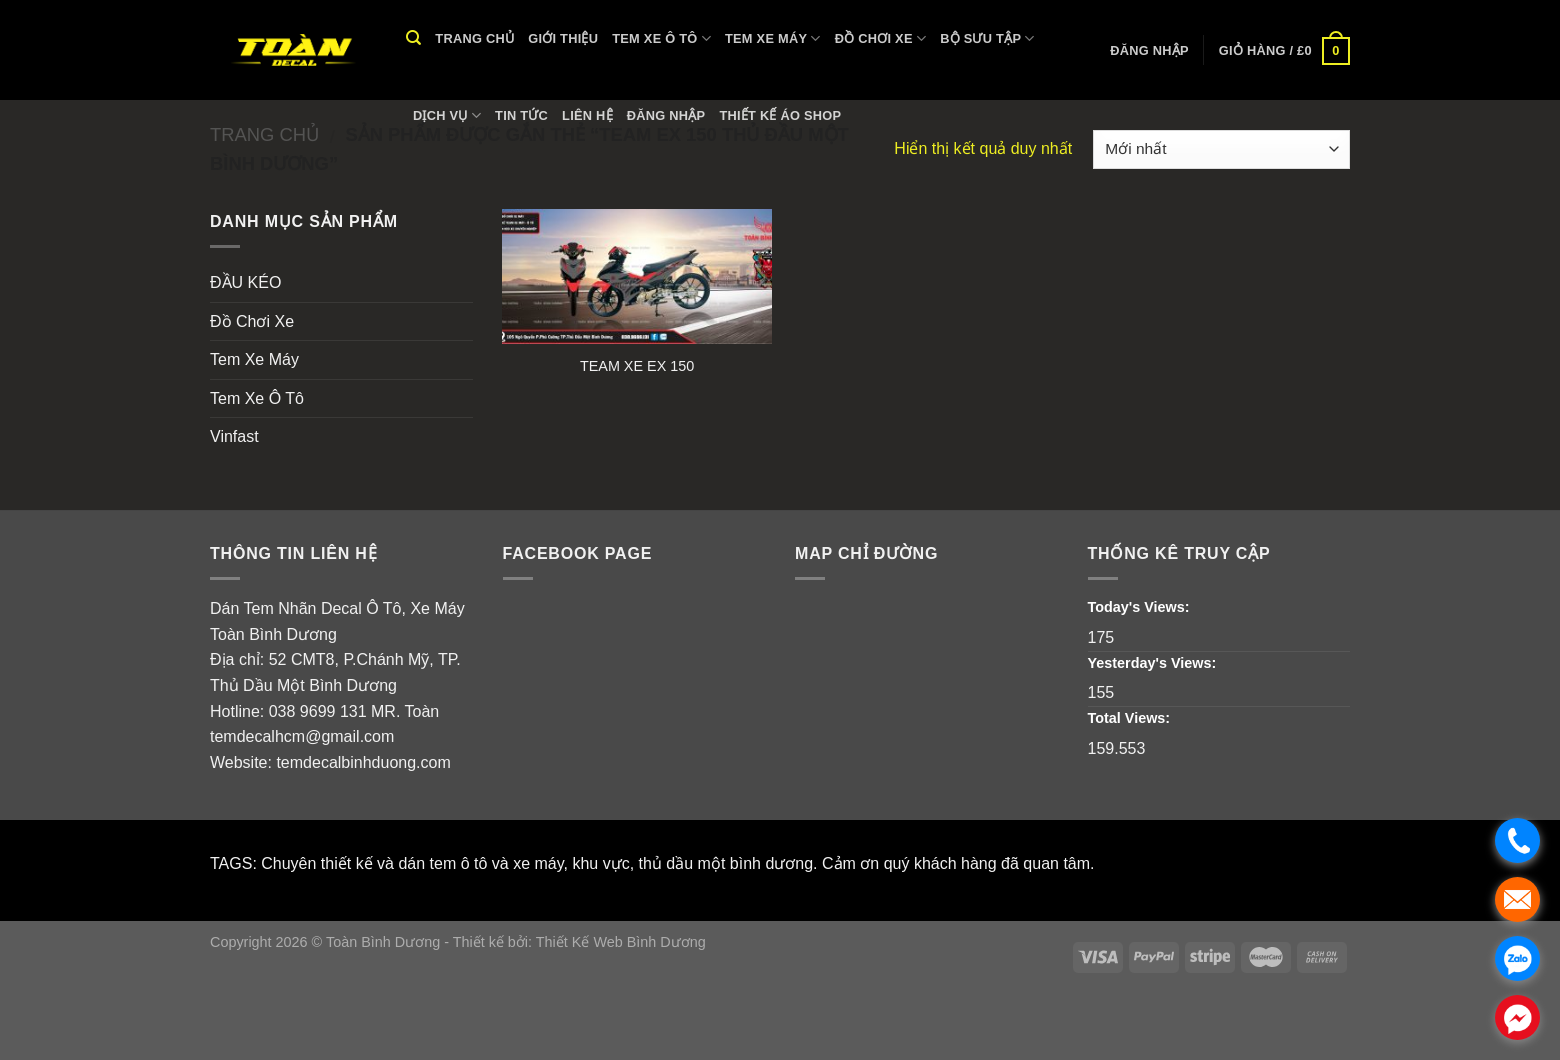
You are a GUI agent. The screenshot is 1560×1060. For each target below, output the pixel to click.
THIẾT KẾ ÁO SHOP (780, 115)
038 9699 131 (318, 711)
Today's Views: (1141, 607)
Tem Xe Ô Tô (661, 38)
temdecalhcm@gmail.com (302, 736)
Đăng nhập (666, 115)
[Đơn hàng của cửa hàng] (1221, 149)
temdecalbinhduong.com (363, 762)
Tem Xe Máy (773, 38)
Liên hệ (587, 115)
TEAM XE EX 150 (637, 366)
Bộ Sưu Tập (987, 38)
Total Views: (1131, 718)
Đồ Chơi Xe (880, 38)
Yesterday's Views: (1154, 663)
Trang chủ (474, 38)
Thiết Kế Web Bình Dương (621, 942)
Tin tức (521, 115)
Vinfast (234, 436)
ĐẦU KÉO (245, 282)
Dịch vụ (447, 115)
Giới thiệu (563, 38)
